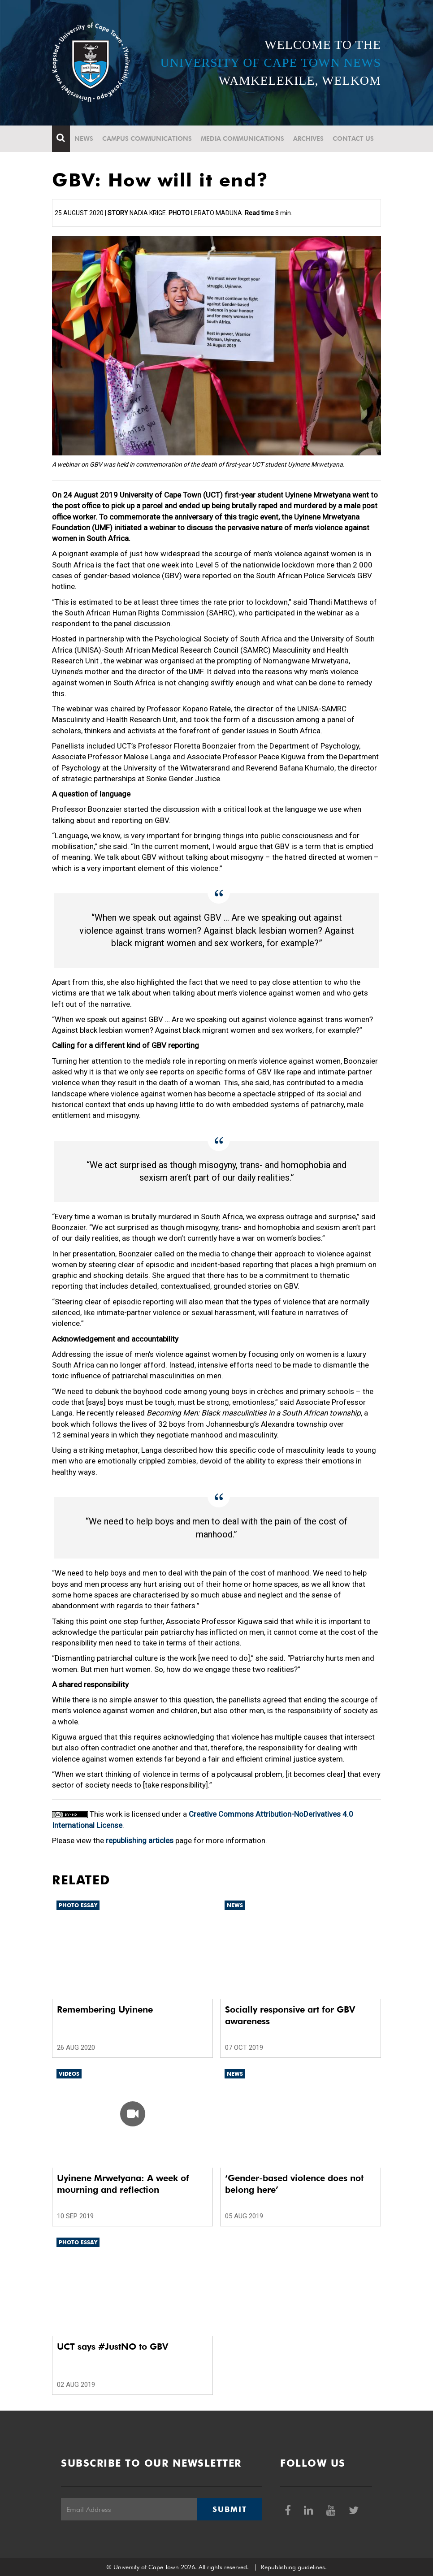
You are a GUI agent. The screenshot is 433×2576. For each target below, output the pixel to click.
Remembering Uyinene (105, 2009)
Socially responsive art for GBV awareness (290, 2015)
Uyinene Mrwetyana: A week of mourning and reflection (123, 2184)
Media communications (242, 138)
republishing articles (139, 1840)
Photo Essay (78, 1905)
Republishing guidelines (293, 2567)
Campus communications (147, 138)
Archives (308, 138)
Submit (229, 2509)
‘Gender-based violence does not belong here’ (294, 2184)
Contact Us (353, 138)
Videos (69, 2073)
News (83, 138)
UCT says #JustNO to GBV (112, 2346)
